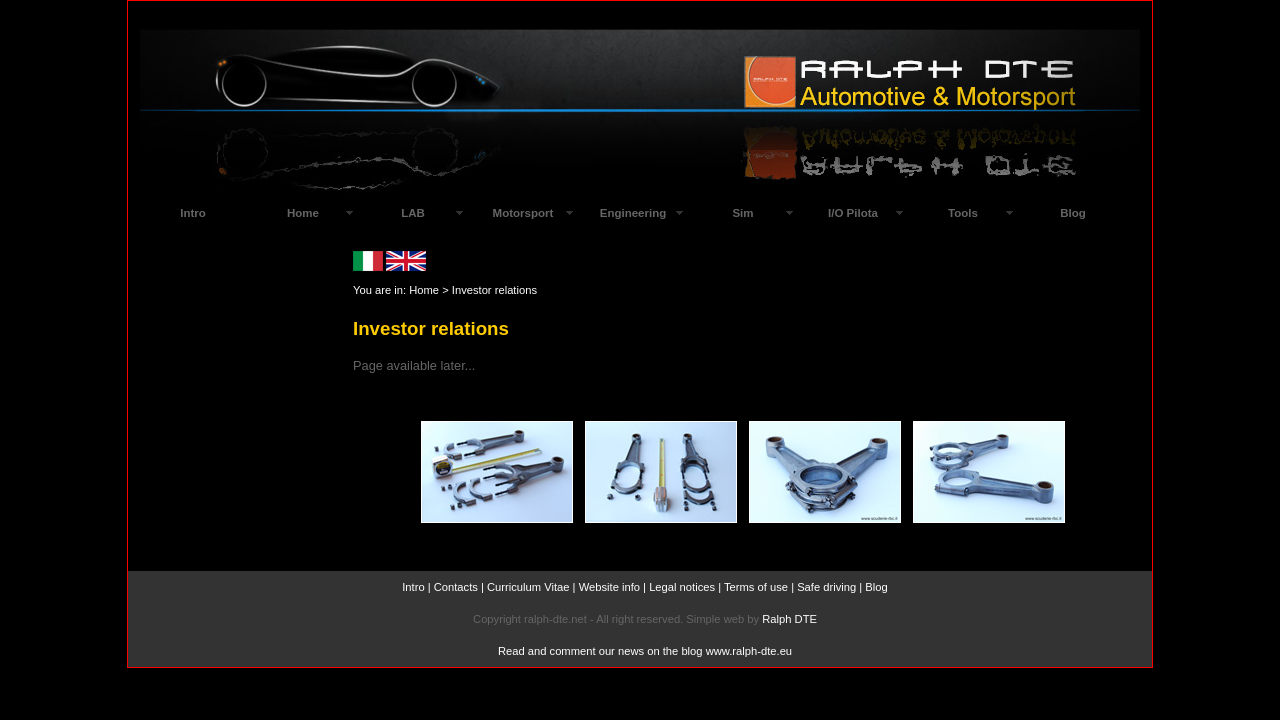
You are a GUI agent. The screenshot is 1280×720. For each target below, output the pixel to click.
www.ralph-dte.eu (749, 651)
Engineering (633, 213)
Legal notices (682, 587)
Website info (609, 587)
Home (424, 290)
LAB (413, 213)
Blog (1073, 213)
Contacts (456, 587)
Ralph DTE (789, 619)
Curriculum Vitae (528, 587)
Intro (413, 587)
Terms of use (756, 587)
